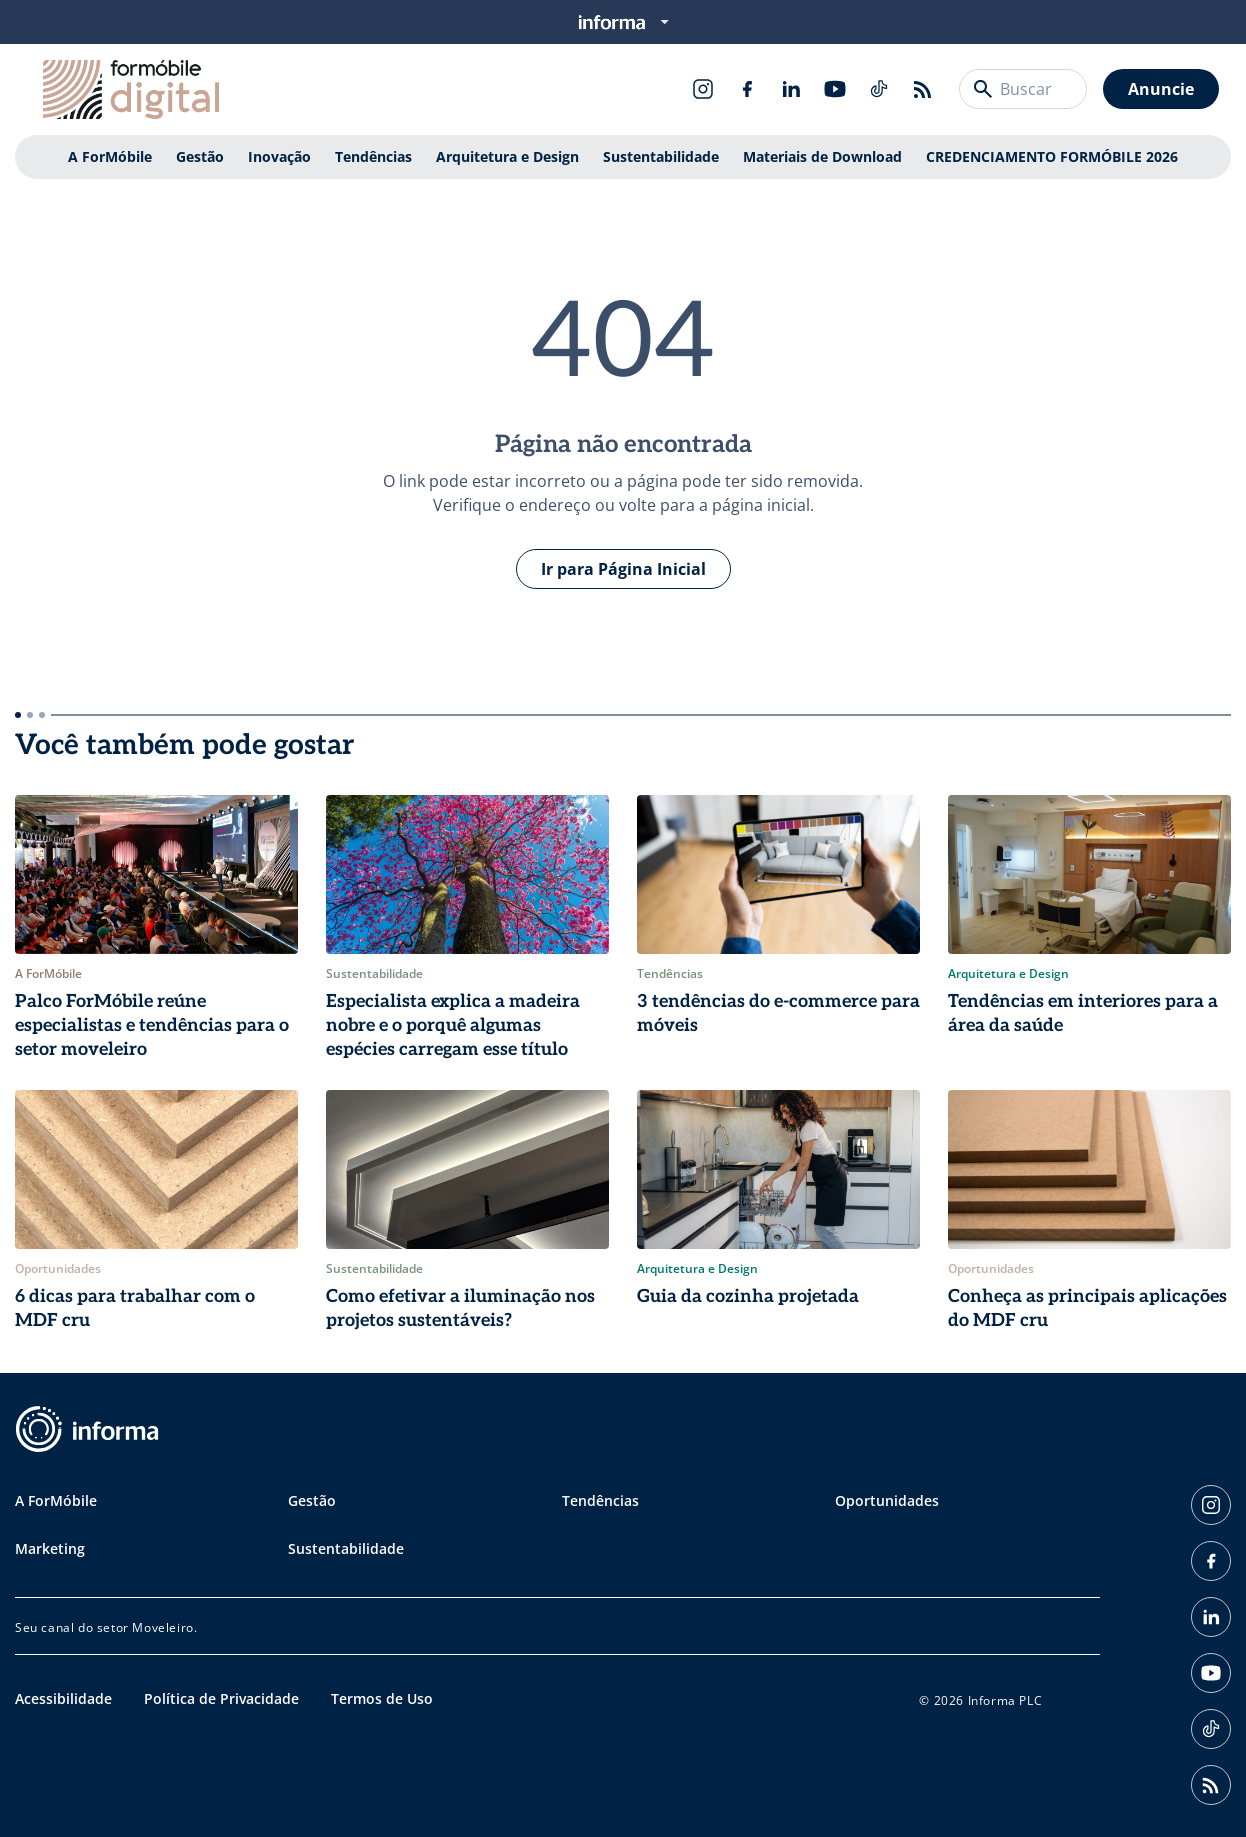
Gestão (200, 156)
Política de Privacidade (221, 1698)
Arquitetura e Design (507, 156)
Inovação (279, 156)
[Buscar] (983, 89)
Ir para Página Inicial (623, 569)
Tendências (373, 156)
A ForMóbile (110, 156)
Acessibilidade (63, 1698)
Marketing (50, 1548)
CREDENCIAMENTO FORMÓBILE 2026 (1052, 156)
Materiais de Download (822, 156)
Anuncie (1161, 89)
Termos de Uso (382, 1698)
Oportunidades (887, 1500)
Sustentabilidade (661, 156)
